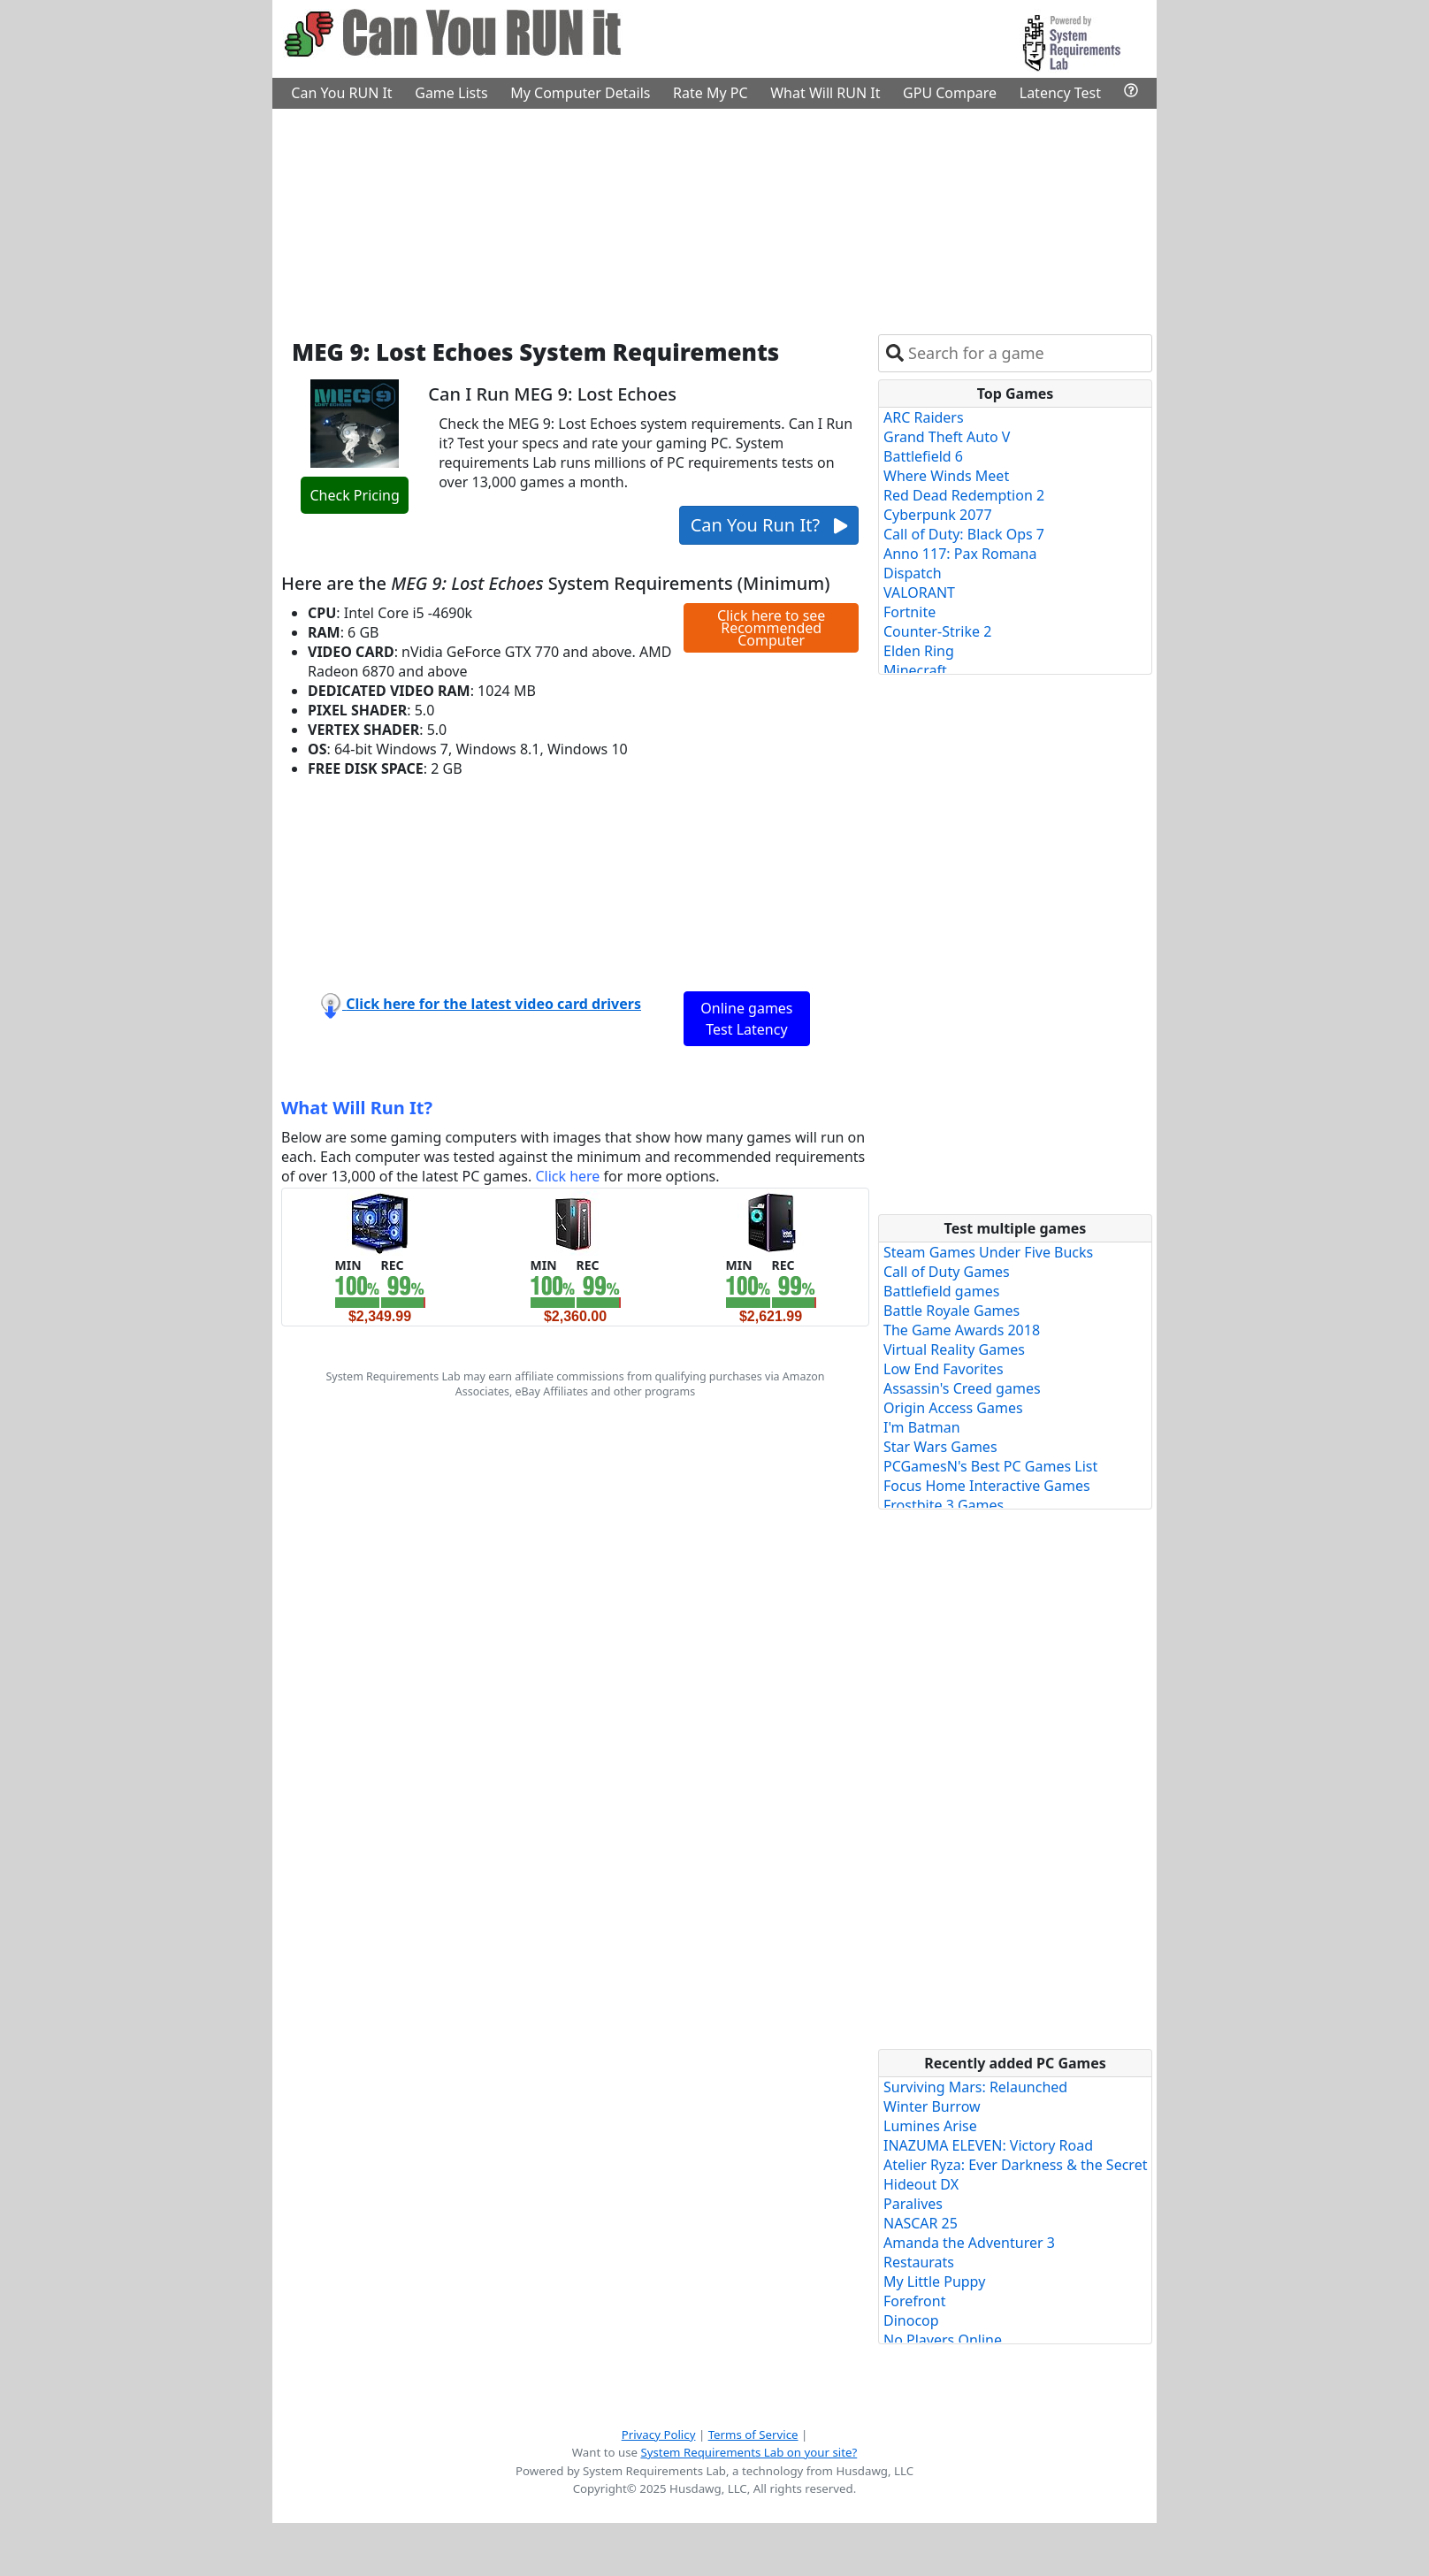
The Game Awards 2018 (961, 1330)
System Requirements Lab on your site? (748, 2452)
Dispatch (912, 573)
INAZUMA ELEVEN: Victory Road (988, 2145)
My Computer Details (580, 93)
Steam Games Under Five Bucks (988, 1252)
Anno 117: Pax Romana (959, 553)
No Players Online (942, 2340)
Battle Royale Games (951, 1310)
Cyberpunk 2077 (937, 514)
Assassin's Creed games (962, 1388)
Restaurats (918, 2262)
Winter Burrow (932, 2106)
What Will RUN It (825, 93)
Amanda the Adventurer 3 (969, 2242)
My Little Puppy (934, 2281)
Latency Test (1060, 93)
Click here (567, 1176)
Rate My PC (710, 93)
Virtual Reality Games (954, 1349)
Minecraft (915, 670)
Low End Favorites (943, 1369)
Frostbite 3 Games (943, 1505)
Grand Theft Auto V (946, 437)
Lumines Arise (930, 2126)
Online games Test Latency (746, 1018)
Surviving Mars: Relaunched (975, 2087)
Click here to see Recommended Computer (771, 628)
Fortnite (909, 612)
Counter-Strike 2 (937, 631)
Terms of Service (753, 2434)
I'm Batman (921, 1427)
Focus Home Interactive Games (986, 1485)
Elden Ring (918, 651)
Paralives (913, 2203)
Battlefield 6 (923, 456)
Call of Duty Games (946, 1271)
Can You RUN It (341, 93)
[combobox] (1026, 353)
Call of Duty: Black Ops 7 (963, 534)
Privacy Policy (659, 2434)
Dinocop (911, 2320)
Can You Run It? (769, 525)
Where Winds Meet (946, 475)
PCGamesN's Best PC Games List (990, 1466)
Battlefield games (941, 1291)
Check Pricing (354, 495)
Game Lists (451, 93)
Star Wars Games (940, 1446)
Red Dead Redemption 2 (963, 495)
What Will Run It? (356, 1108)
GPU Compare (950, 93)
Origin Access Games (953, 1408)
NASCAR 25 (920, 2223)
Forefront (914, 2301)
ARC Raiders (923, 417)
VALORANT (919, 592)
